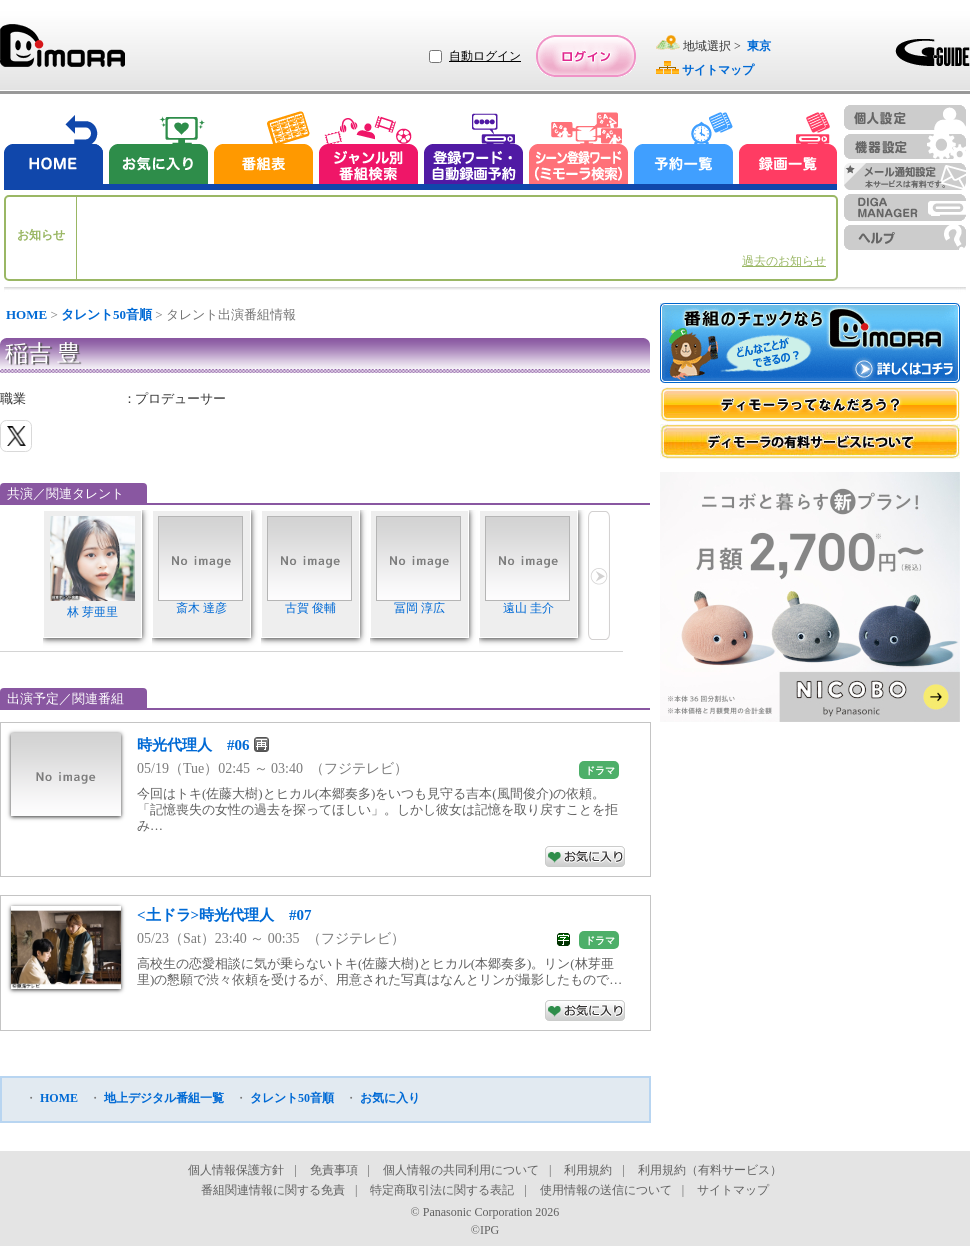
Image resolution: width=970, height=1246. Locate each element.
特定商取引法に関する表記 (442, 1190)
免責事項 (334, 1170)
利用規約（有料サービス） (710, 1170)
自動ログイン (485, 56)
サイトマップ (733, 1190)
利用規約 (588, 1170)
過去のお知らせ (784, 261)
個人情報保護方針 (236, 1170)
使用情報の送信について (606, 1190)
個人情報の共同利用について (461, 1170)
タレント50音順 (106, 314)
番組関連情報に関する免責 (273, 1190)
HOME (26, 314)
